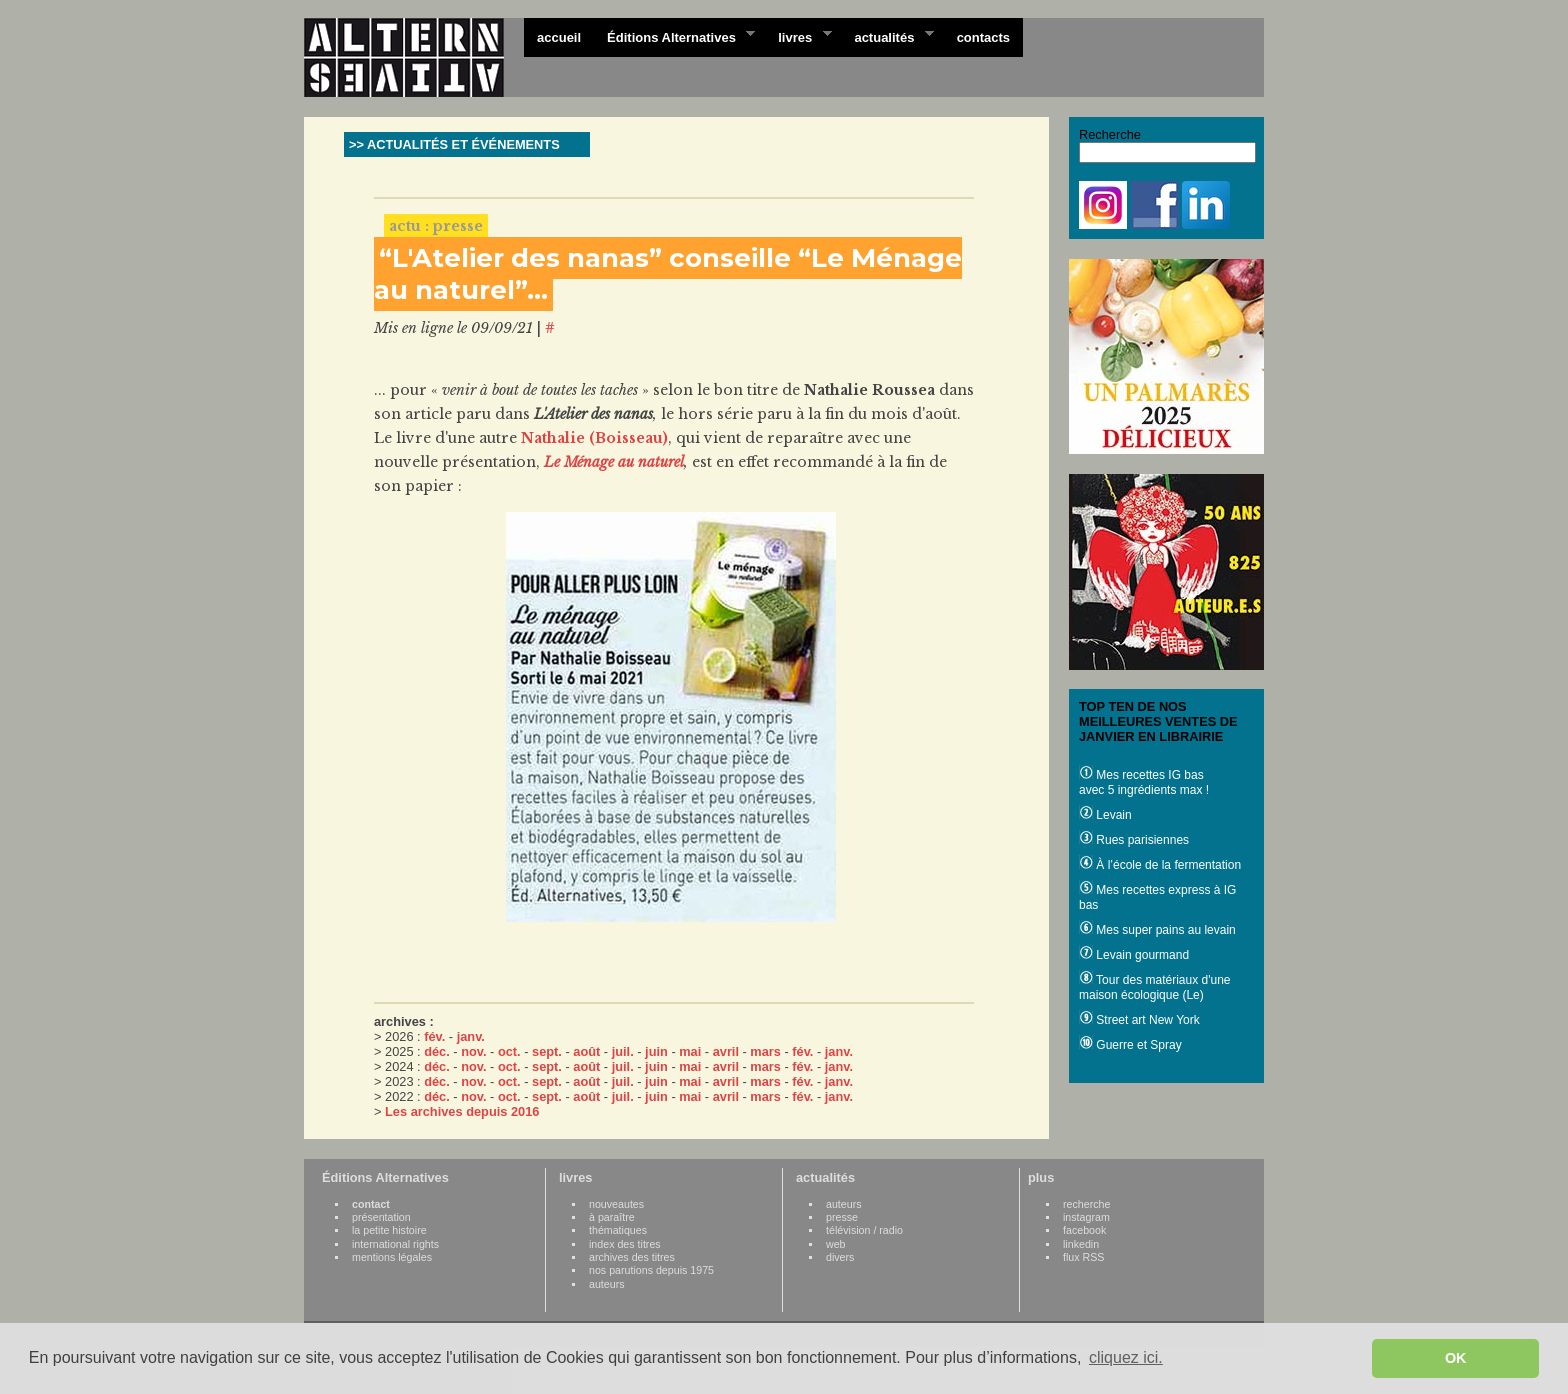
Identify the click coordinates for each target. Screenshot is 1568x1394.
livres (798, 36)
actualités (887, 36)
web (836, 1244)
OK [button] (1456, 1358)
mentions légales (392, 1257)
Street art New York (1139, 1020)
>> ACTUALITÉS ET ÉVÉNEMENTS (454, 144)
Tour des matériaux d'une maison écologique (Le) (1154, 987)
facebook (1084, 1230)
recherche (1086, 1204)
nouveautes (616, 1204)
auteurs (607, 1284)
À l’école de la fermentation (1160, 865)
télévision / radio (864, 1230)
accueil (559, 37)
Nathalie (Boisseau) (594, 438)
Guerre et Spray (1130, 1045)
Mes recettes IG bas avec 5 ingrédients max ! (1144, 782)
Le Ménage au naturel (614, 462)
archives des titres (632, 1257)
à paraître (612, 1217)
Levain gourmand (1134, 955)
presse (842, 1217)
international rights (395, 1244)
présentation (381, 1217)
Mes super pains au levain (1157, 930)
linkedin (1081, 1244)
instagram (1086, 1217)
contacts (983, 37)
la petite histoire (389, 1230)
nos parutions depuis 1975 (651, 1270)
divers (840, 1257)
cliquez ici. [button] (1126, 1357)
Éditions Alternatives (674, 36)
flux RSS (1083, 1257)
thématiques (618, 1230)
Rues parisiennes (1134, 840)
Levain (1105, 815)
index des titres (625, 1244)
